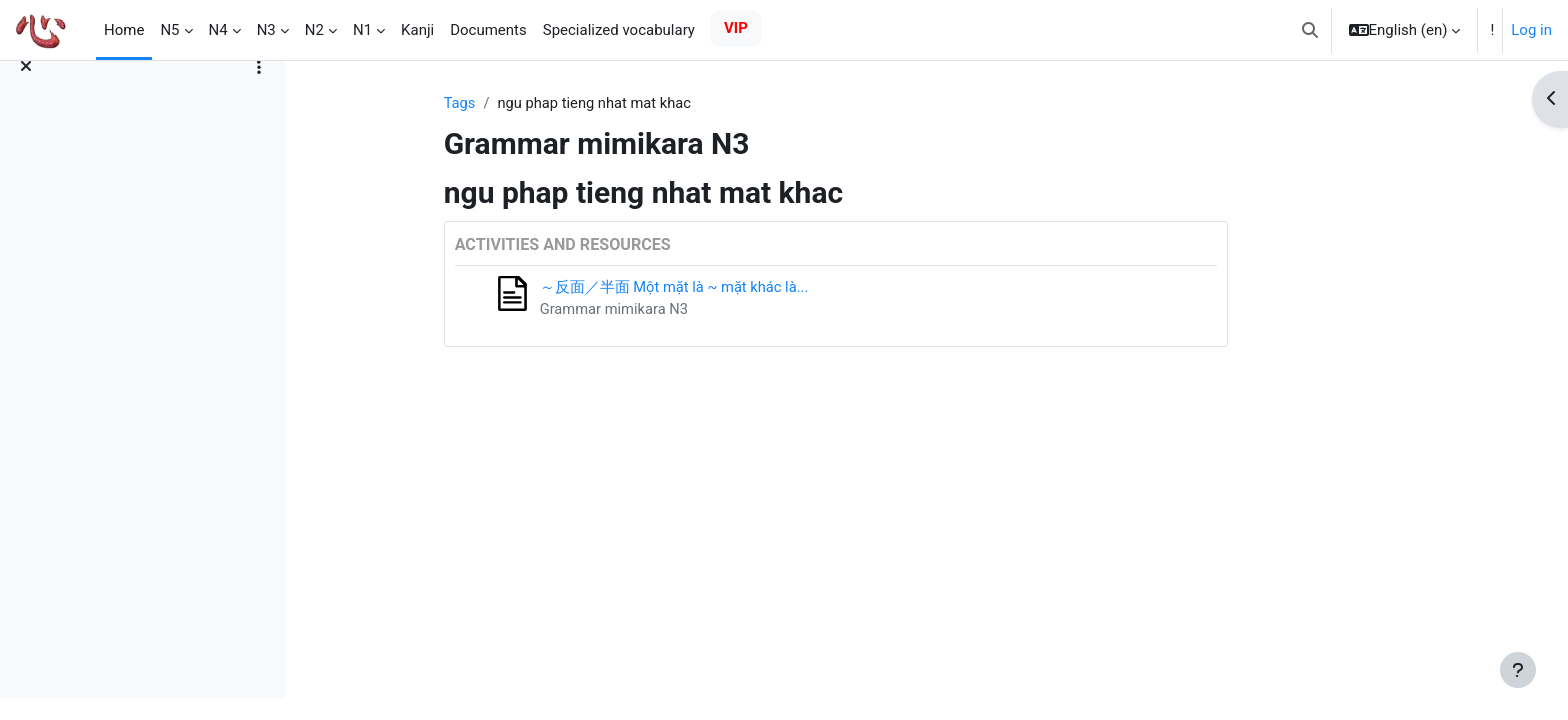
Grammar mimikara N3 (691, 310)
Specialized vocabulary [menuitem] (619, 30)
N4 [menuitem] (218, 30)
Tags (535, 103)
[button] (1310, 30)
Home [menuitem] (124, 30)
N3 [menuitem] (266, 30)
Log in (1531, 30)
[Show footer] (1518, 670)
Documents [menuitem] (488, 30)
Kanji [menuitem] (417, 30)
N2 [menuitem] (314, 30)
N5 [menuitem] (169, 30)
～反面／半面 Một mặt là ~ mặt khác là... (751, 288)
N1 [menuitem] (362, 30)
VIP (736, 28)
